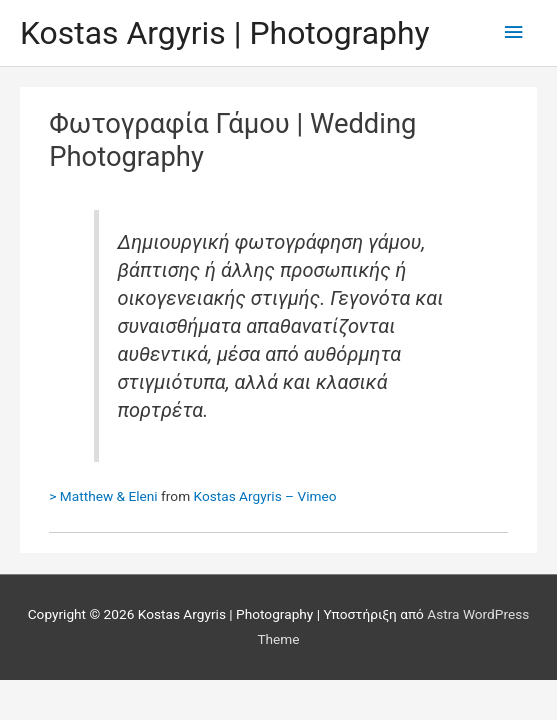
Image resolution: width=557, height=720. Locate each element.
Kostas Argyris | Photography (225, 33)
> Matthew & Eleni (103, 496)
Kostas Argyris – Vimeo (265, 496)
